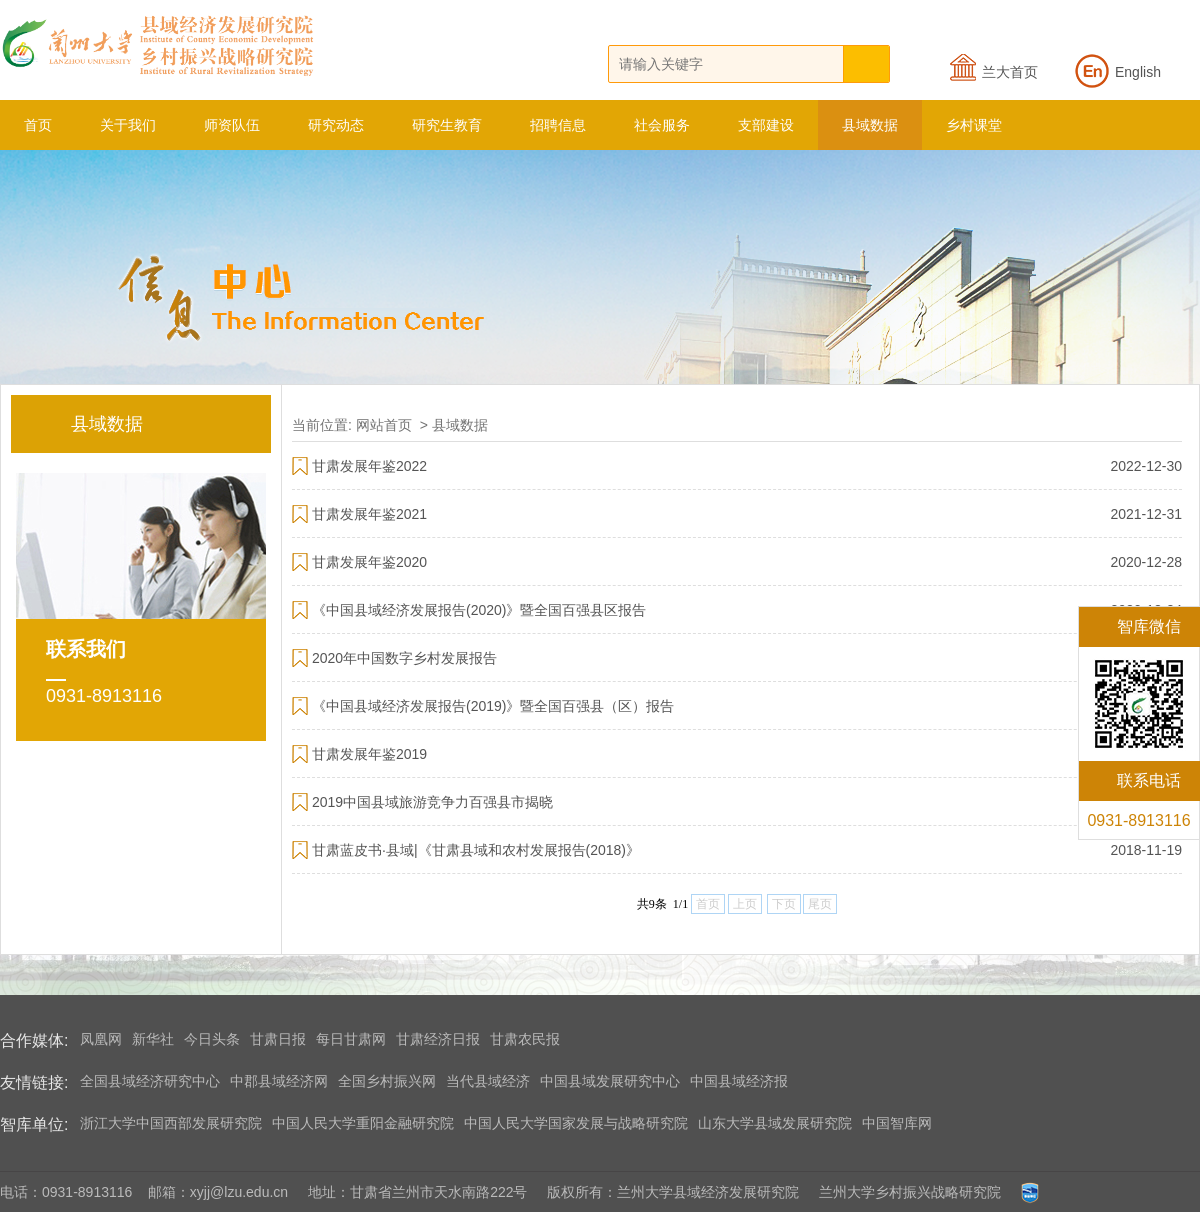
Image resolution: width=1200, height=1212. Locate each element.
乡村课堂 (974, 125)
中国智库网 (897, 1123)
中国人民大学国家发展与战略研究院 (576, 1123)
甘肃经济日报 (438, 1039)
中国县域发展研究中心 (610, 1081)
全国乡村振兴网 (387, 1081)
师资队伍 (232, 125)
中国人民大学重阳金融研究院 (363, 1123)
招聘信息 (558, 125)
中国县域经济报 (739, 1081)
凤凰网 (101, 1039)
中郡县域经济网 (279, 1081)
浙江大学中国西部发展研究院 (171, 1123)
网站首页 (384, 425)
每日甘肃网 (351, 1039)
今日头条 (212, 1039)
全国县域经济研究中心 (150, 1081)
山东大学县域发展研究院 (775, 1123)
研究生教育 (447, 125)
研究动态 (336, 125)
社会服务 (662, 125)
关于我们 (128, 125)
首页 (38, 125)
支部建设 (766, 125)
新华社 (153, 1039)
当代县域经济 (488, 1081)
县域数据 (870, 125)
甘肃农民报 (525, 1039)
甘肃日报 (278, 1039)
